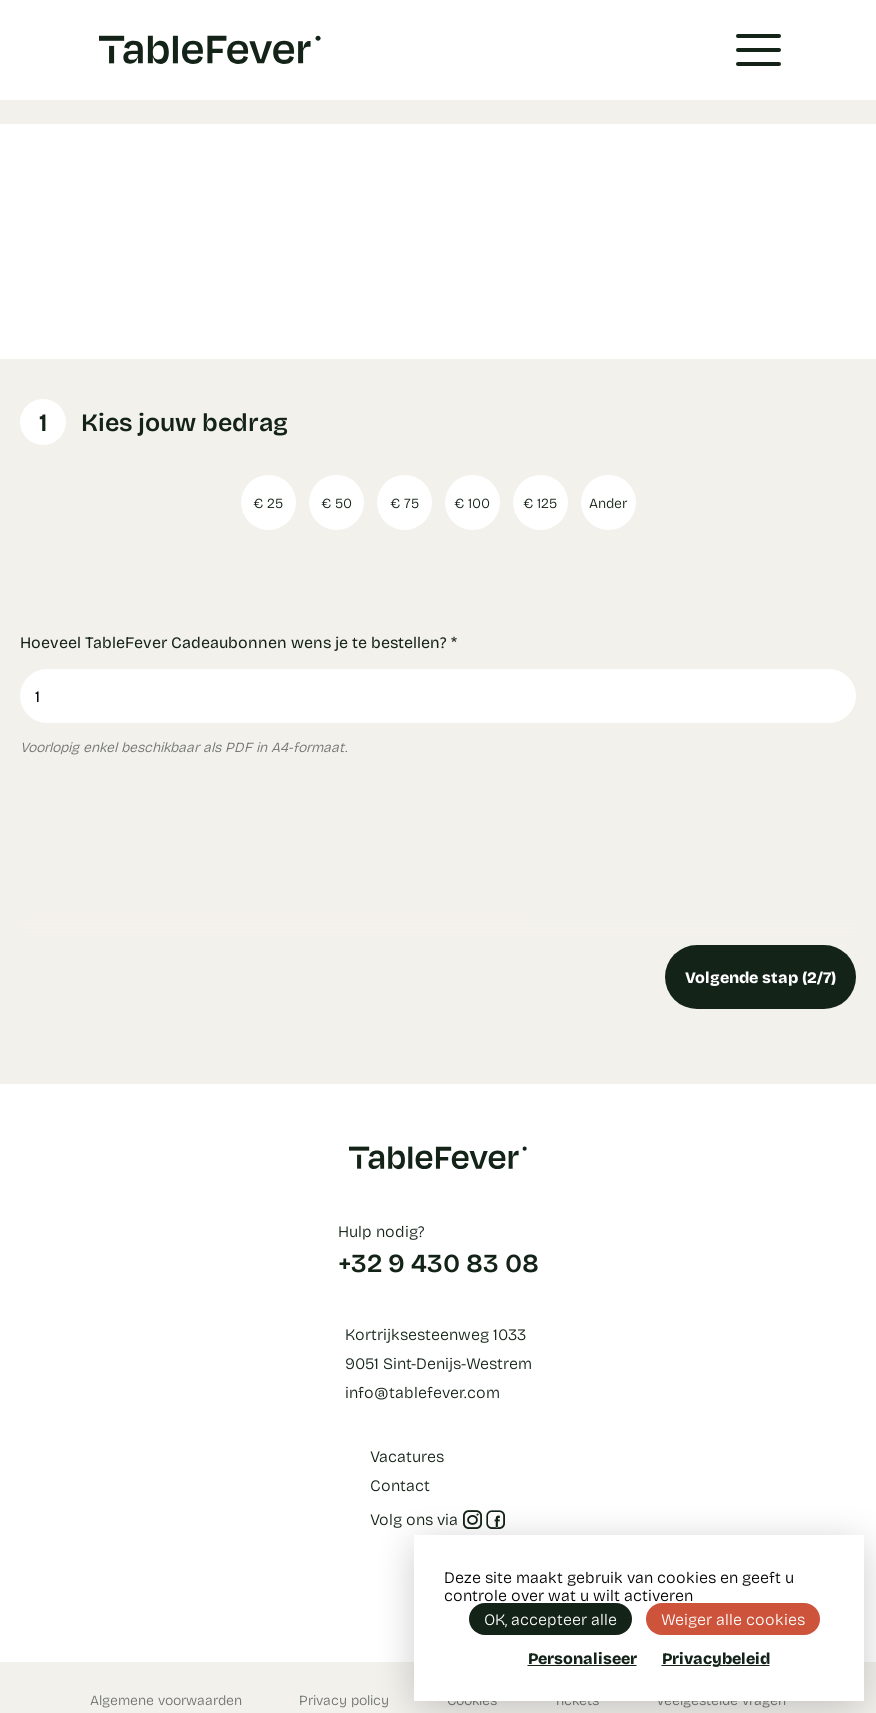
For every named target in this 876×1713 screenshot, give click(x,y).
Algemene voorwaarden (166, 1699)
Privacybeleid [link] (716, 1658)
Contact (400, 1484)
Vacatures (407, 1455)
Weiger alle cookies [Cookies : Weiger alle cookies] (733, 1618)
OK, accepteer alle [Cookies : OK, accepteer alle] (550, 1618)
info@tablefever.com (422, 1391)
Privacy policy (344, 1699)
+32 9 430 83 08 (438, 1262)
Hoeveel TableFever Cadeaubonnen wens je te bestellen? (238, 641)
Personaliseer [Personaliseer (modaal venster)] (582, 1657)
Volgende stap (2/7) (760, 976)
